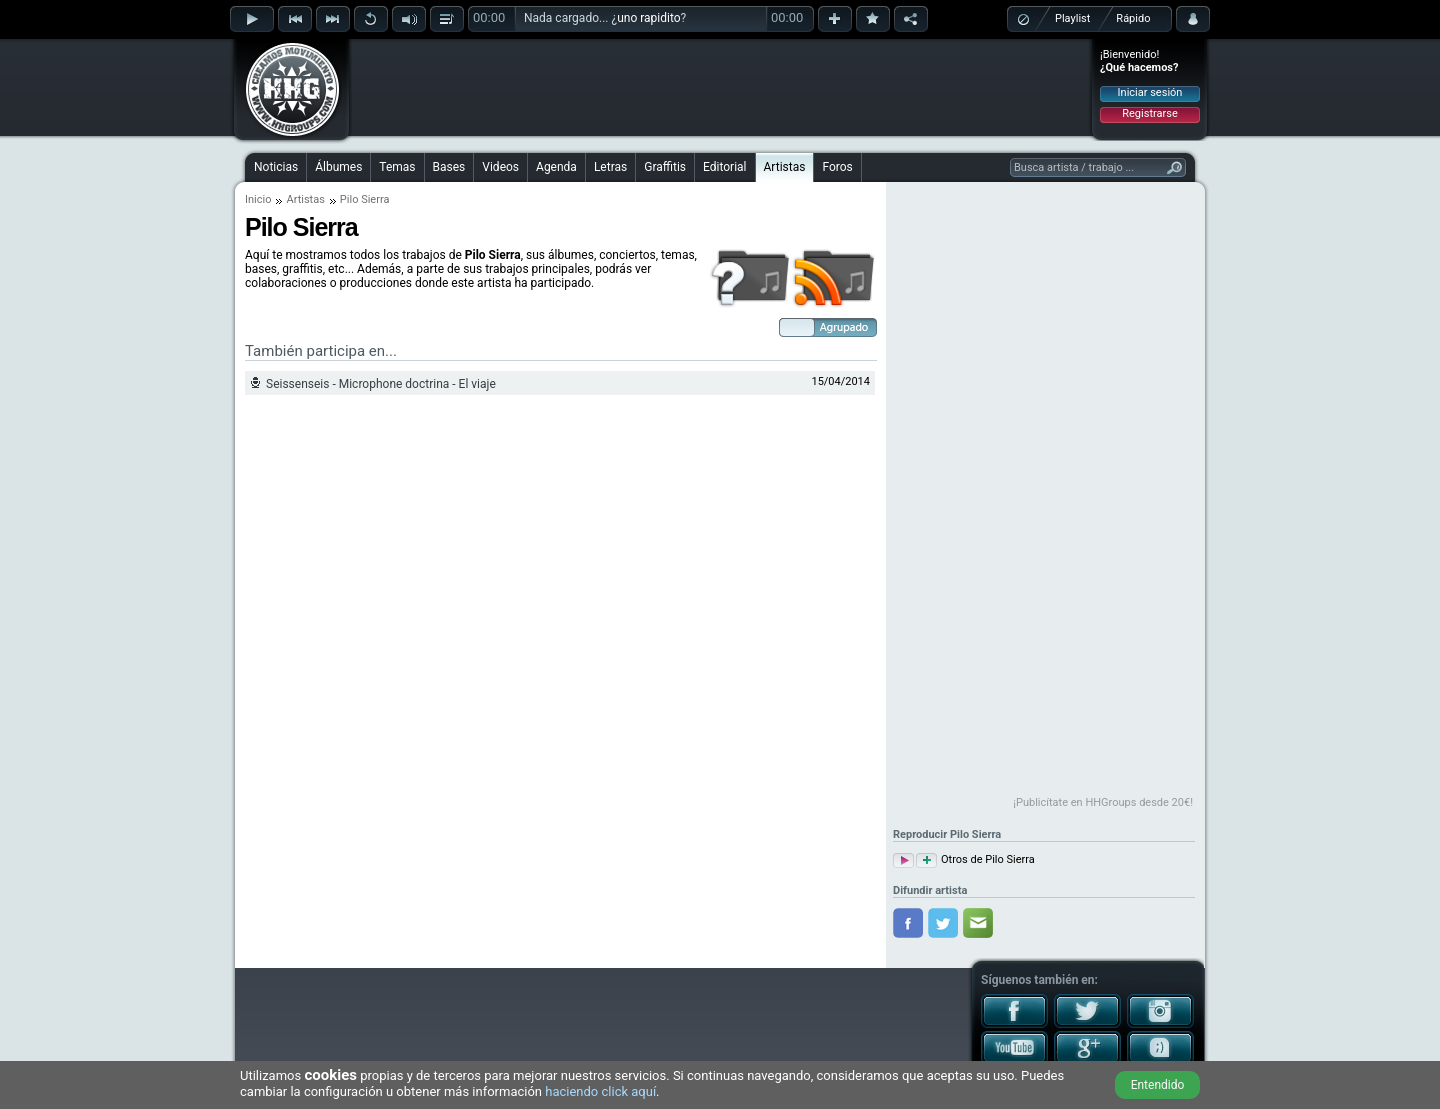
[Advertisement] (721, 87)
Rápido (1133, 18)
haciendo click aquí (600, 1091)
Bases (449, 167)
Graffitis (665, 167)
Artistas (785, 167)
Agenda (556, 167)
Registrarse (1149, 113)
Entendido (1158, 1085)
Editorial (724, 167)
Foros (837, 167)
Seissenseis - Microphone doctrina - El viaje (381, 384)
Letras (610, 167)
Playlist (1072, 18)
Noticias (276, 167)
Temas (397, 167)
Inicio (258, 199)
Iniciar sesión (1150, 92)
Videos (500, 167)
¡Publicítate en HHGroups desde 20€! (1103, 802)
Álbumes (338, 167)
